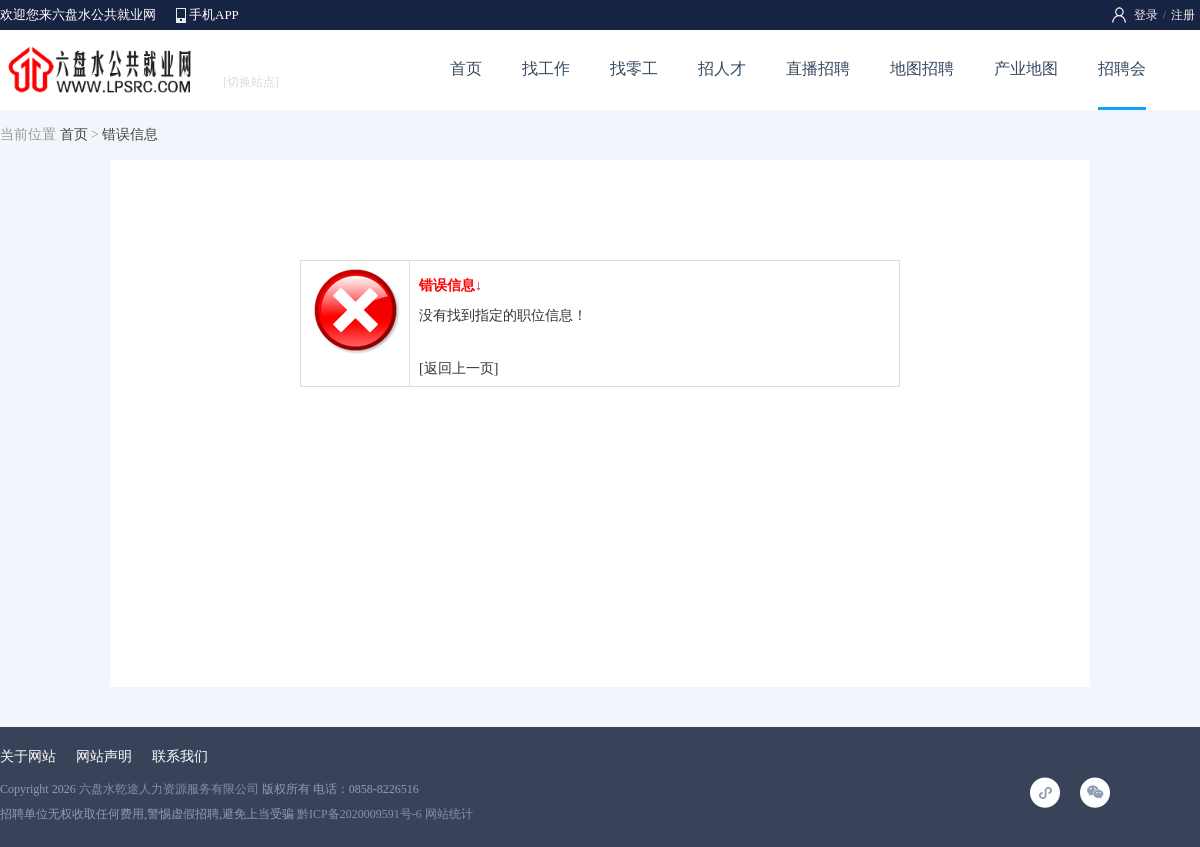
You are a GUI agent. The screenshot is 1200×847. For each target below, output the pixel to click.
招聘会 (1122, 68)
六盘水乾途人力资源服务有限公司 (169, 789)
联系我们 (180, 756)
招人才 (722, 68)
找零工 (634, 68)
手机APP (214, 14)
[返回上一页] (458, 368)
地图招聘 (922, 68)
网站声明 (104, 756)
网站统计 (449, 814)
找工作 (546, 68)
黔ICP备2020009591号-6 (359, 814)
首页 (466, 68)
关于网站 (28, 756)
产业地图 (1026, 68)
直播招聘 (818, 68)
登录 (1146, 15)
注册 (1183, 15)
